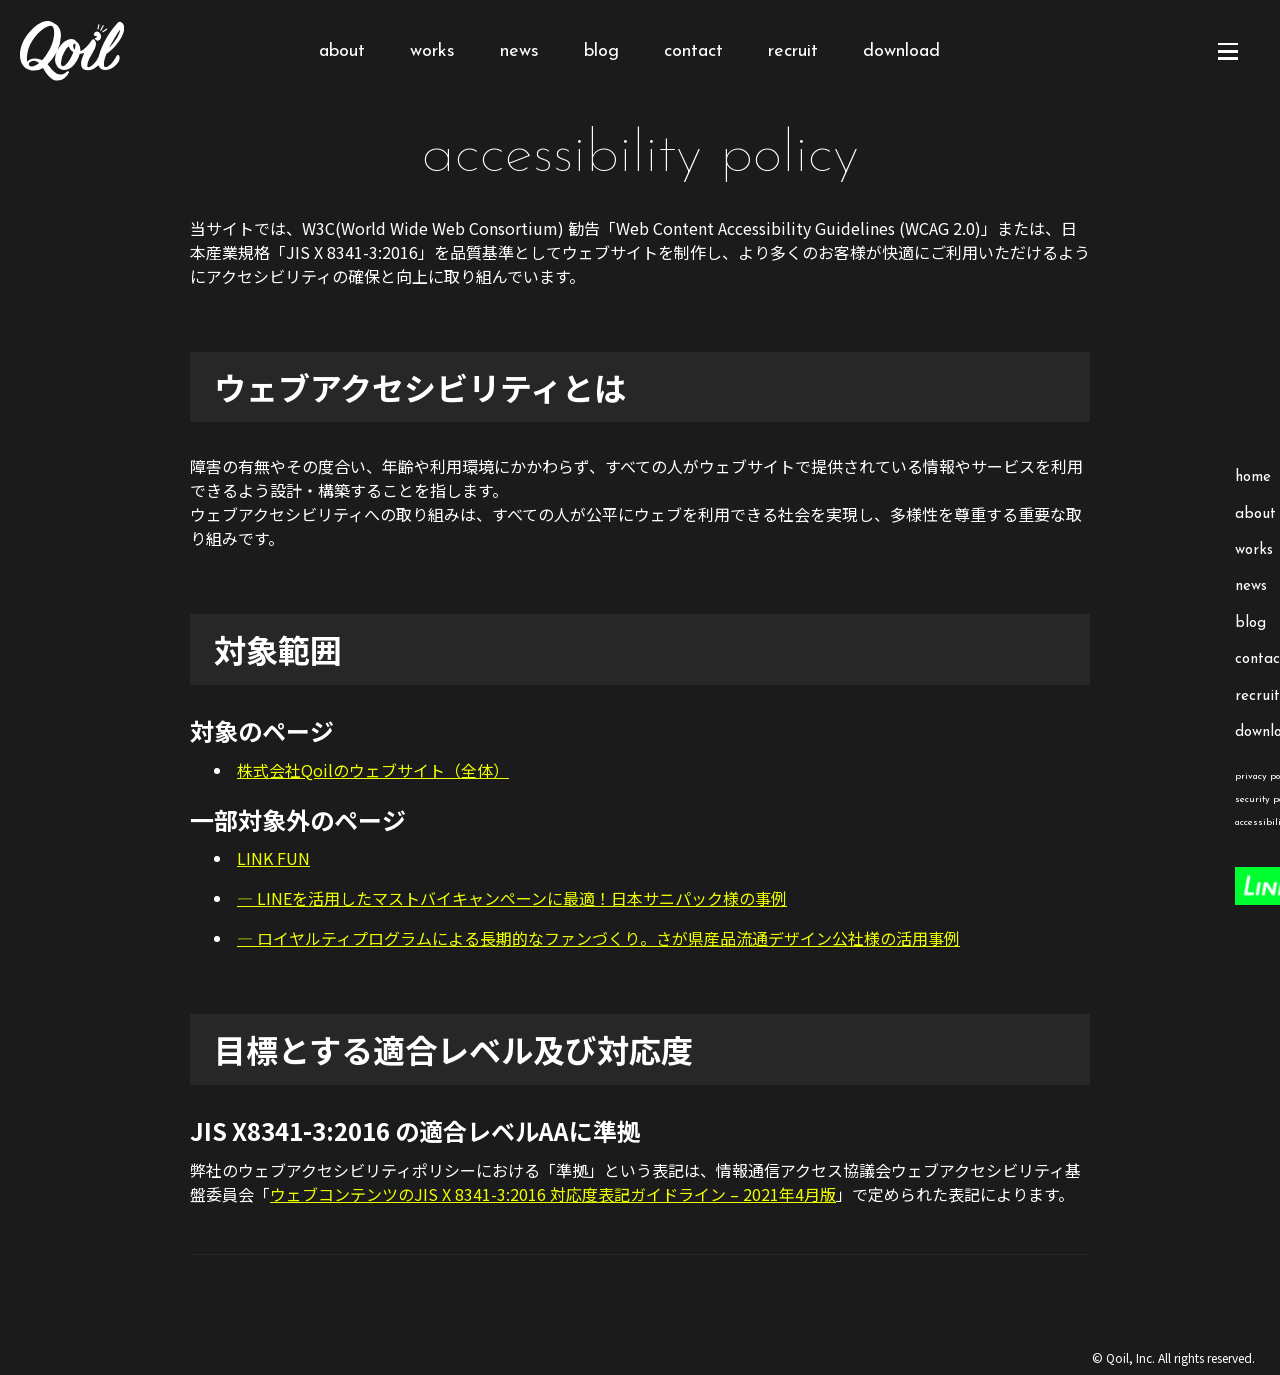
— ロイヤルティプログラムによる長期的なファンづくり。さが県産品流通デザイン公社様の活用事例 (598, 938)
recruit (793, 51)
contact (693, 51)
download (901, 51)
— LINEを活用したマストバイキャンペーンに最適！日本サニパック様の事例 (512, 898)
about (342, 51)
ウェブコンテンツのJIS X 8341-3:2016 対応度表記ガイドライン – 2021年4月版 (553, 1194)
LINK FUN (273, 858)
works (432, 51)
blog (601, 51)
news (519, 51)
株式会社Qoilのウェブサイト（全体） (373, 770)
